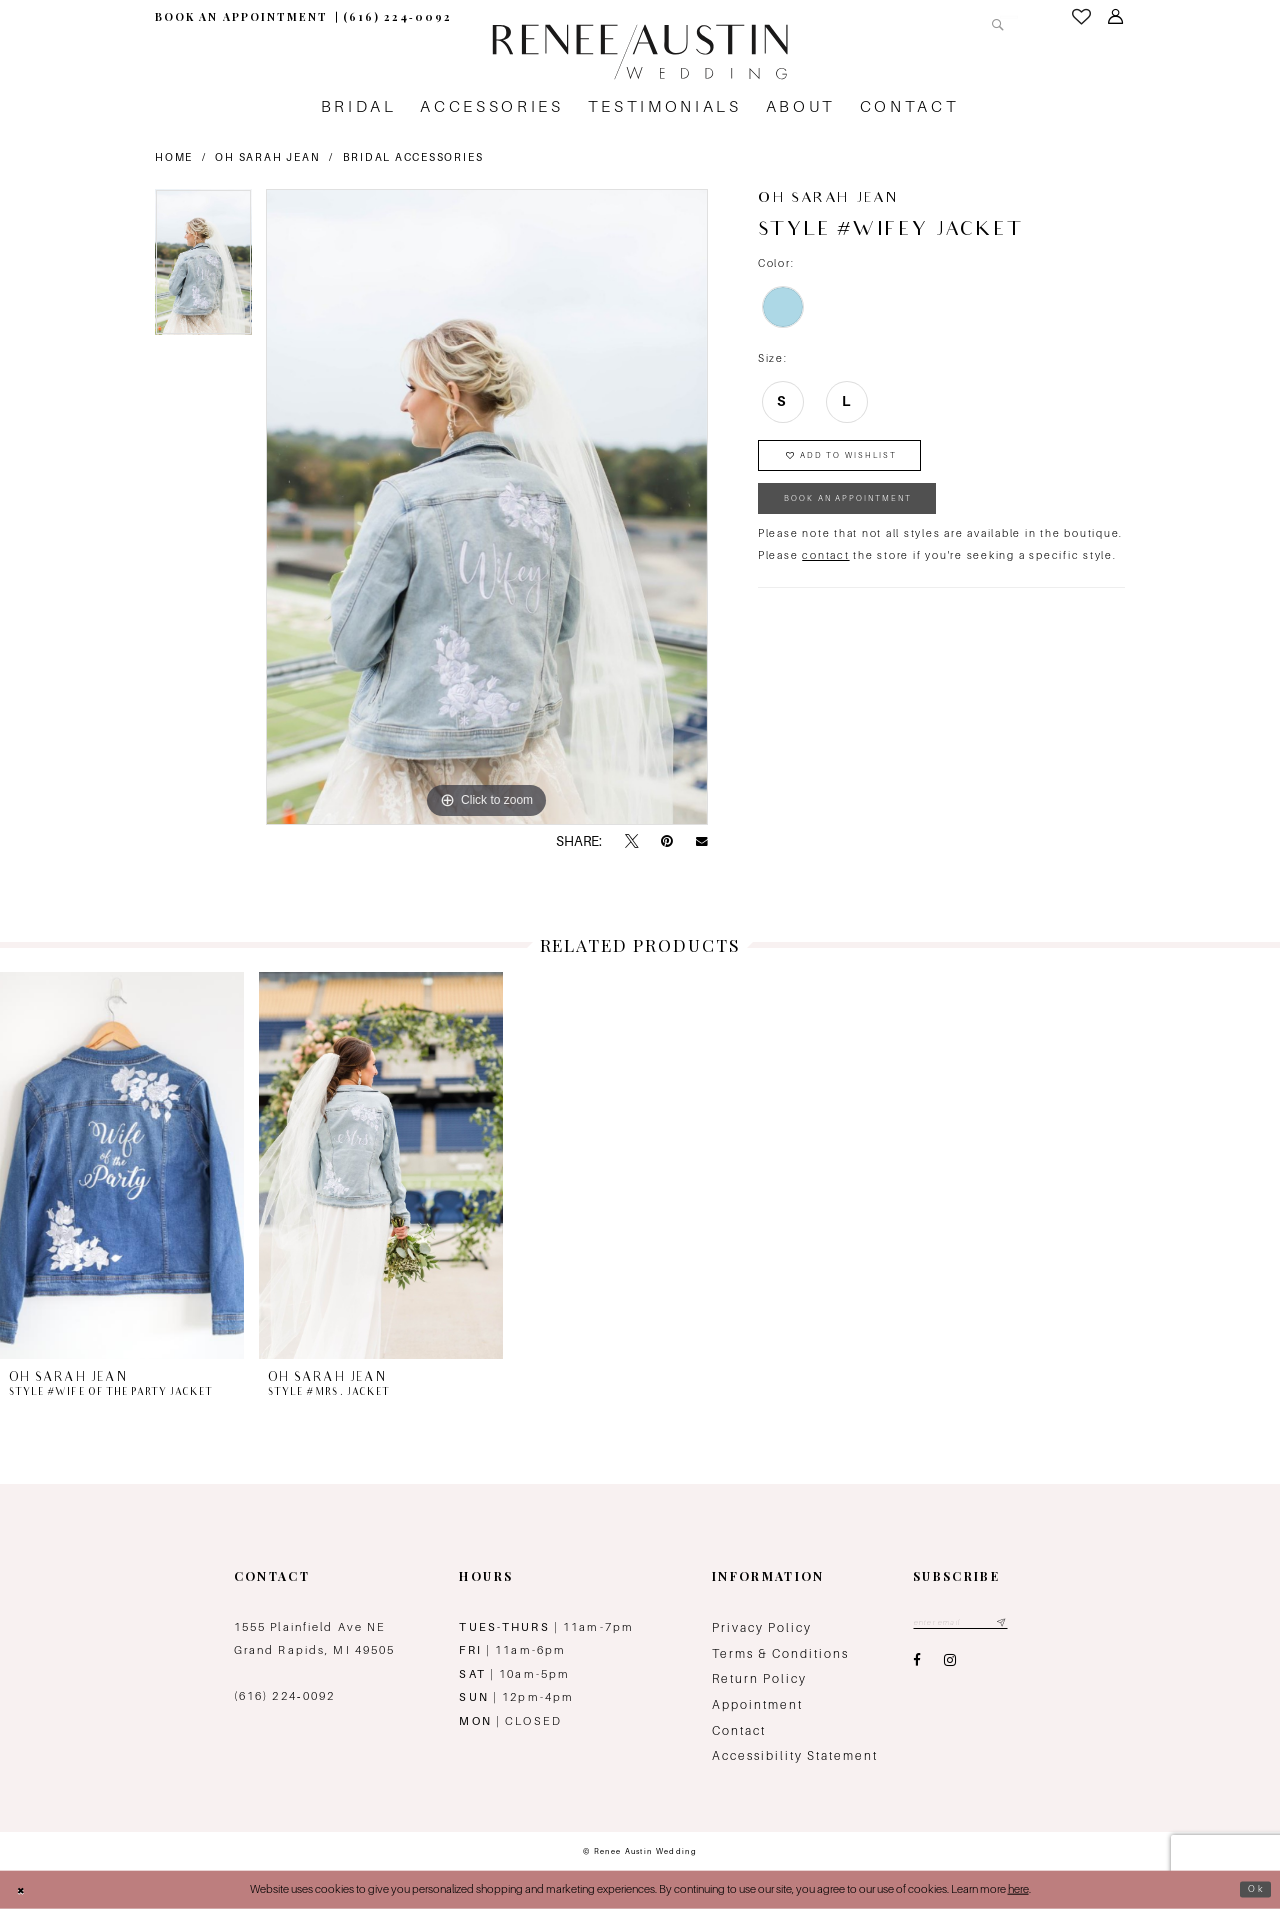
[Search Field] (938, 16)
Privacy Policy (762, 1628)
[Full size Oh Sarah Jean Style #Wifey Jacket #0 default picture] (487, 507)
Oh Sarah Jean (267, 157)
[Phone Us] (398, 17)
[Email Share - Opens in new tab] (702, 841)
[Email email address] (971, 1624)
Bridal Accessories (413, 157)
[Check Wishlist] (1082, 17)
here (1018, 1889)
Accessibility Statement (795, 1756)
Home (174, 157)
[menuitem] (241, 17)
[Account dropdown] (1116, 17)
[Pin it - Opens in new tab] (667, 842)
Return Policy (759, 1679)
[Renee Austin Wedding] (639, 52)
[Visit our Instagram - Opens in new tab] (950, 1665)
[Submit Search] (994, 16)
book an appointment (867, 513)
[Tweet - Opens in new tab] (632, 842)
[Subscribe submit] (1022, 1624)
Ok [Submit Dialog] (1253, 1889)
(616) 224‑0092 (285, 1696)
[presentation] (122, 1166)
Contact (739, 1731)
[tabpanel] (203, 269)
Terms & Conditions (780, 1654)
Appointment (757, 1705)
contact (825, 574)
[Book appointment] (241, 17)
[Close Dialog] (24, 1889)
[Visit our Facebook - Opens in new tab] (917, 1665)
